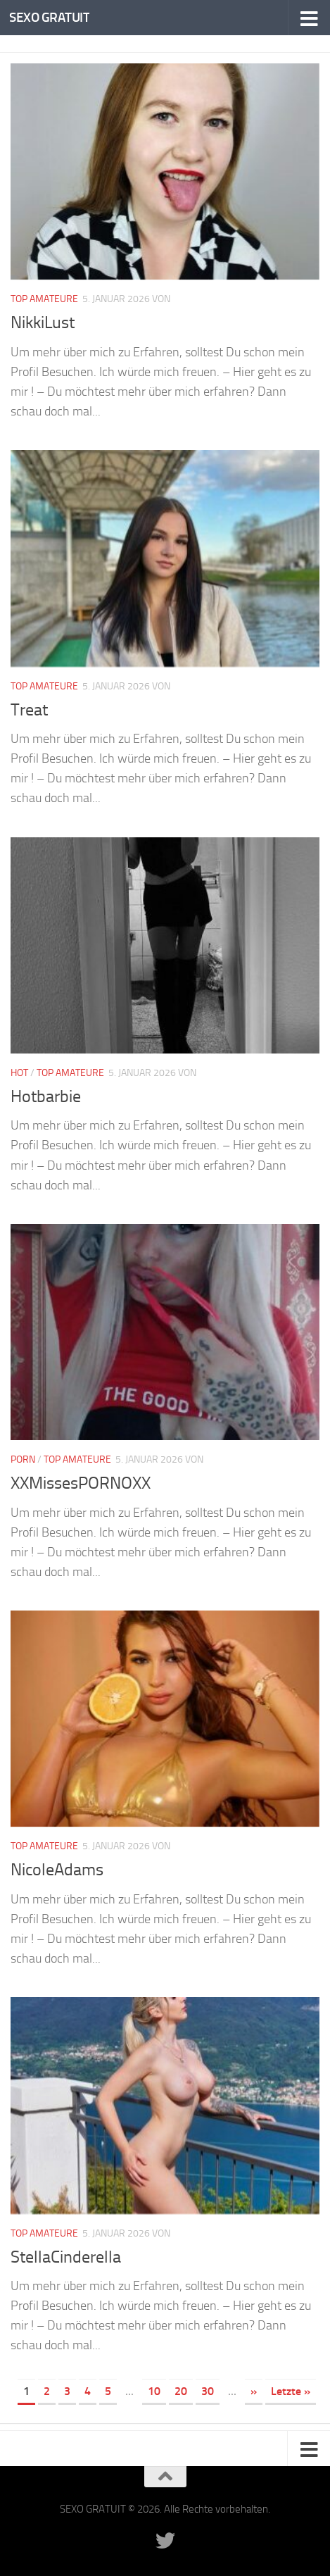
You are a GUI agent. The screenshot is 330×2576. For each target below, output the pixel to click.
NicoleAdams (57, 1870)
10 (154, 2391)
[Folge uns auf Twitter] (165, 2541)
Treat (29, 710)
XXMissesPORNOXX (81, 1483)
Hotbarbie (46, 1096)
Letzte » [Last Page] (290, 2391)
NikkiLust (43, 322)
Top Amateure (44, 299)
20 (180, 2391)
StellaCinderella (66, 2257)
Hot (19, 1073)
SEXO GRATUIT (49, 17)
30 (207, 2391)
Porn (23, 1459)
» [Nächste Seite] (253, 2391)
